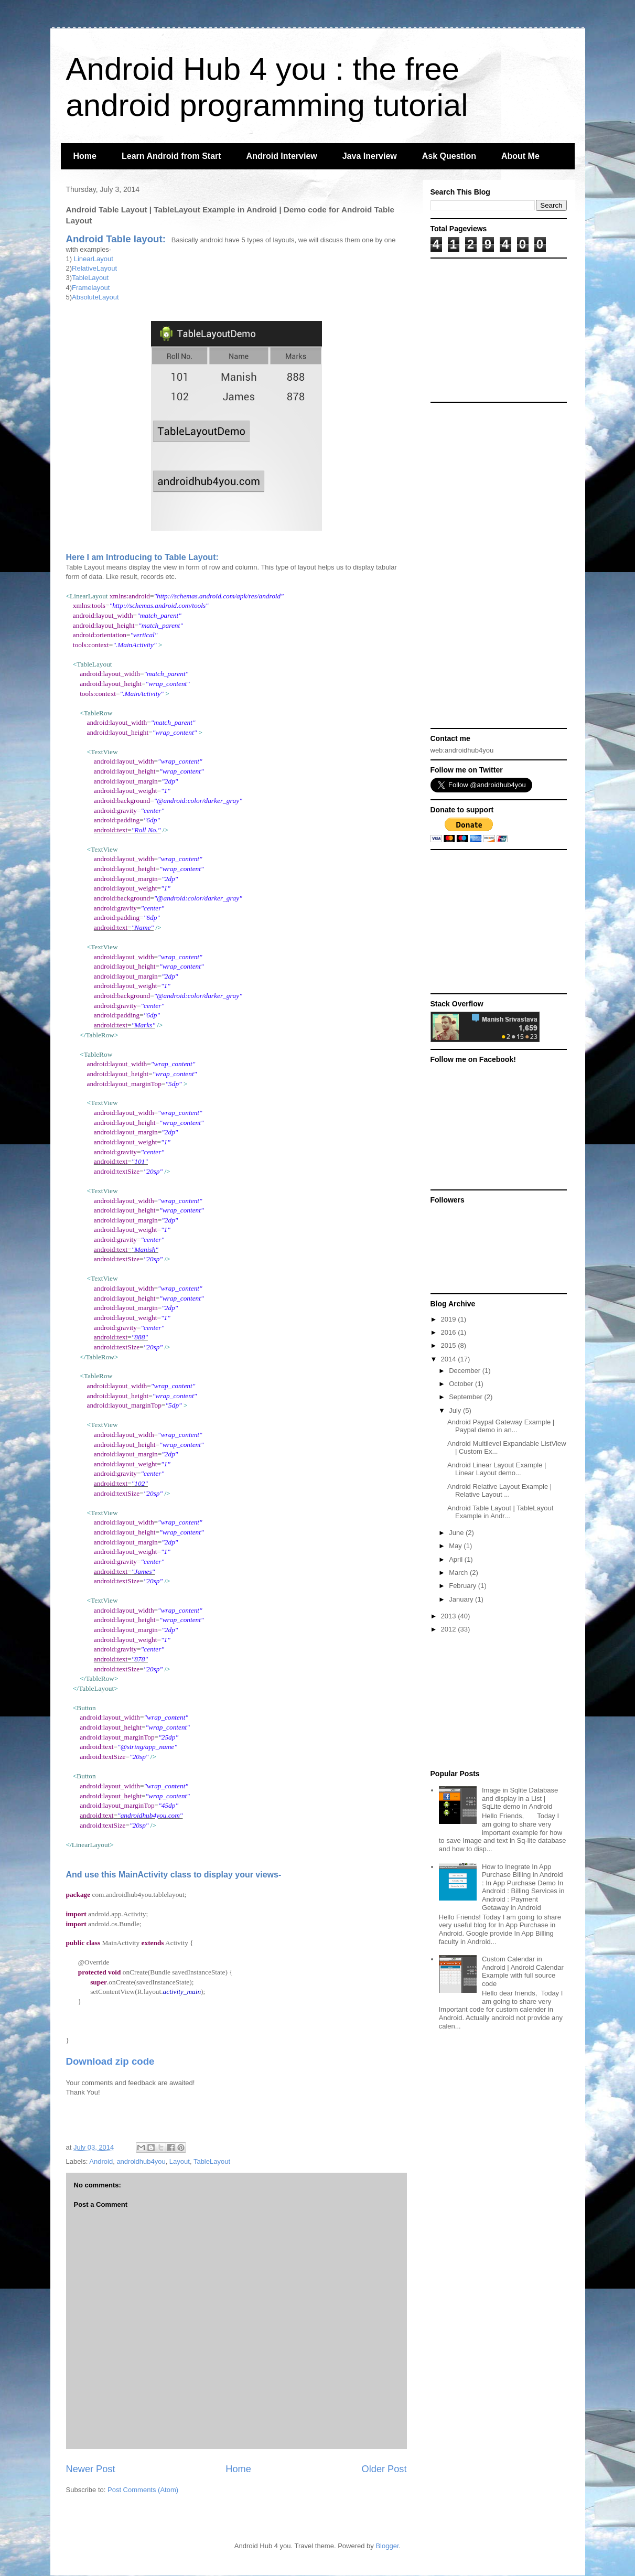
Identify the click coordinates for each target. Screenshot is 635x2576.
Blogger (387, 2546)
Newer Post (90, 2469)
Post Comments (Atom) (142, 2490)
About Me (520, 156)
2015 (449, 1345)
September (466, 1397)
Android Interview (281, 156)
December (465, 1371)
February (463, 1586)
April (457, 1559)
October (462, 1384)
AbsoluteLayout (95, 297)
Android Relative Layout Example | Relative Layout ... (499, 1491)
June (457, 1533)
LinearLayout (93, 259)
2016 (449, 1332)
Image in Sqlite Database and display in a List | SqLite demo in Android (520, 1798)
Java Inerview (369, 156)
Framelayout (91, 288)
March (459, 1572)
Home (84, 156)
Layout (179, 2161)
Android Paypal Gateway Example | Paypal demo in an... (500, 1426)
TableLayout (90, 278)
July (456, 1410)
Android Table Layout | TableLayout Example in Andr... (500, 1512)
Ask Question (449, 156)
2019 (449, 1319)
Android (101, 2161)
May (456, 1546)
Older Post (384, 2469)
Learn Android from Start (171, 156)
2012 (449, 1629)
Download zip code (110, 2061)
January (462, 1599)
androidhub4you (140, 2161)
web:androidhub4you (462, 750)
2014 (449, 1359)
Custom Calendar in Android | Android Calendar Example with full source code (523, 1971)
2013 (449, 1616)
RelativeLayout (94, 268)
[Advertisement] (496, 329)
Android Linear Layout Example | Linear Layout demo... (496, 1469)
